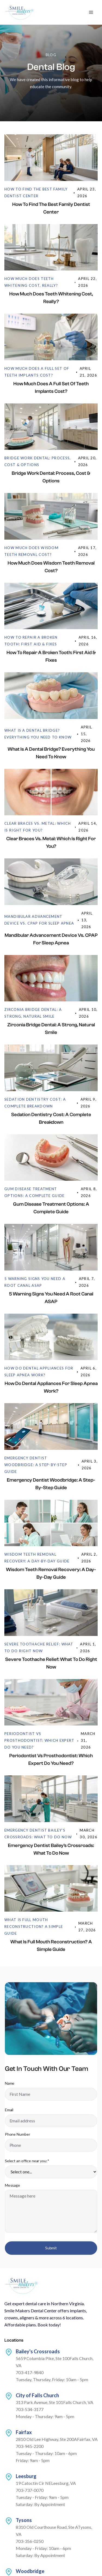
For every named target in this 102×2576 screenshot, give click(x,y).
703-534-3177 (30, 2409)
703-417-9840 (30, 2372)
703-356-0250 (30, 2541)
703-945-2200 (30, 2446)
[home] (19, 12)
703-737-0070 (30, 2490)
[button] (91, 12)
